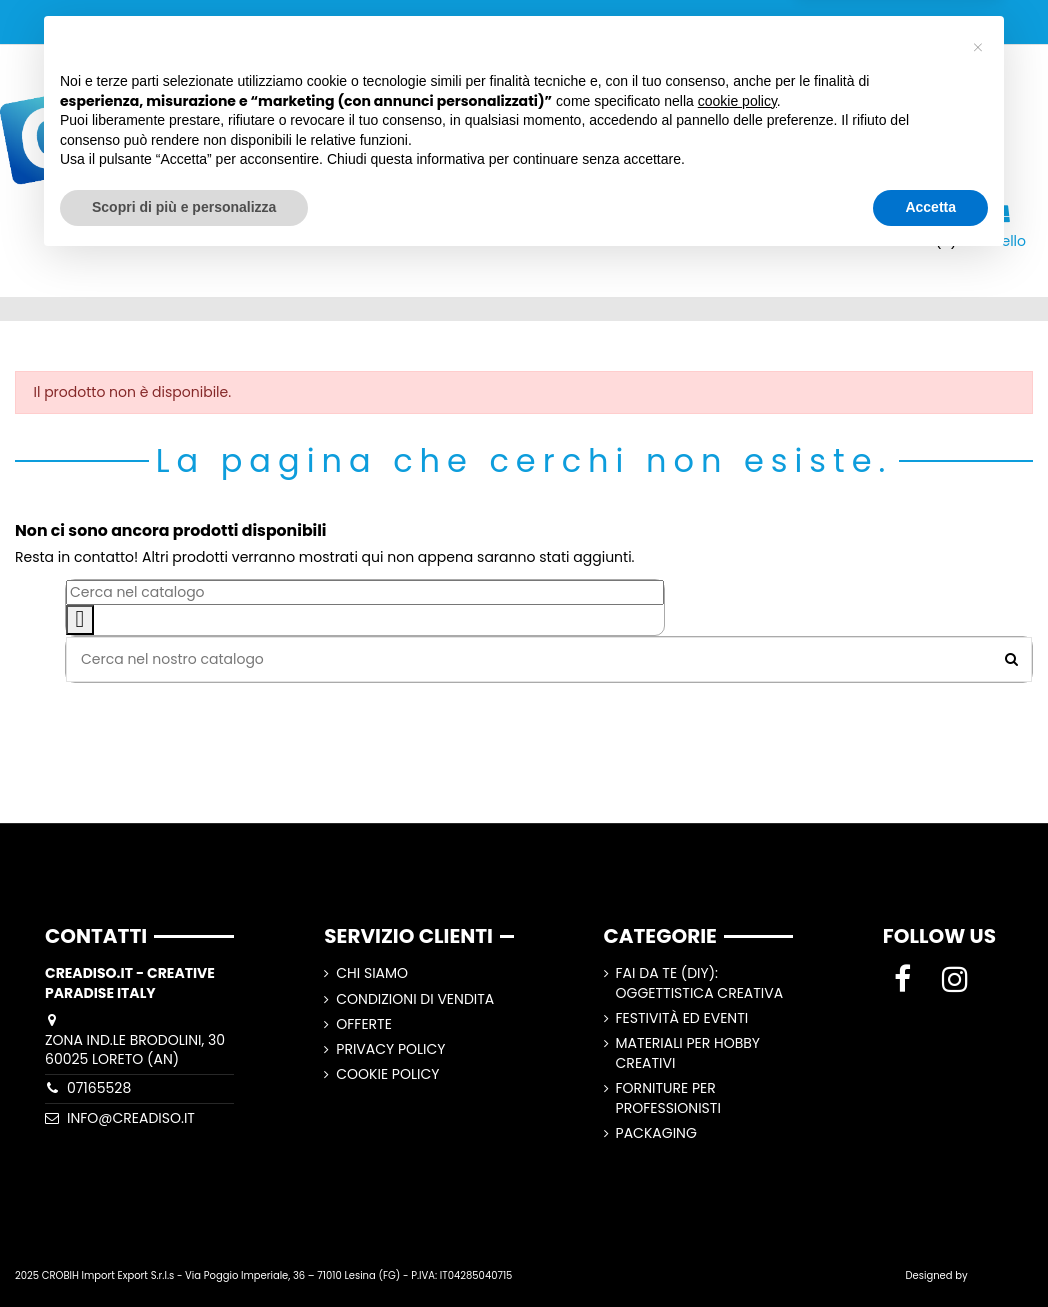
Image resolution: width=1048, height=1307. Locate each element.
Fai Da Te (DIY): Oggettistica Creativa (700, 983)
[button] (978, 1093)
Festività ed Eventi (682, 1018)
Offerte (364, 1024)
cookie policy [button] (737, 1146)
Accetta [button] (930, 1252)
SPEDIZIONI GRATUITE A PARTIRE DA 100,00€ (524, 21)
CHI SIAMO (372, 973)
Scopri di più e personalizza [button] (184, 1252)
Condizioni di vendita (415, 999)
